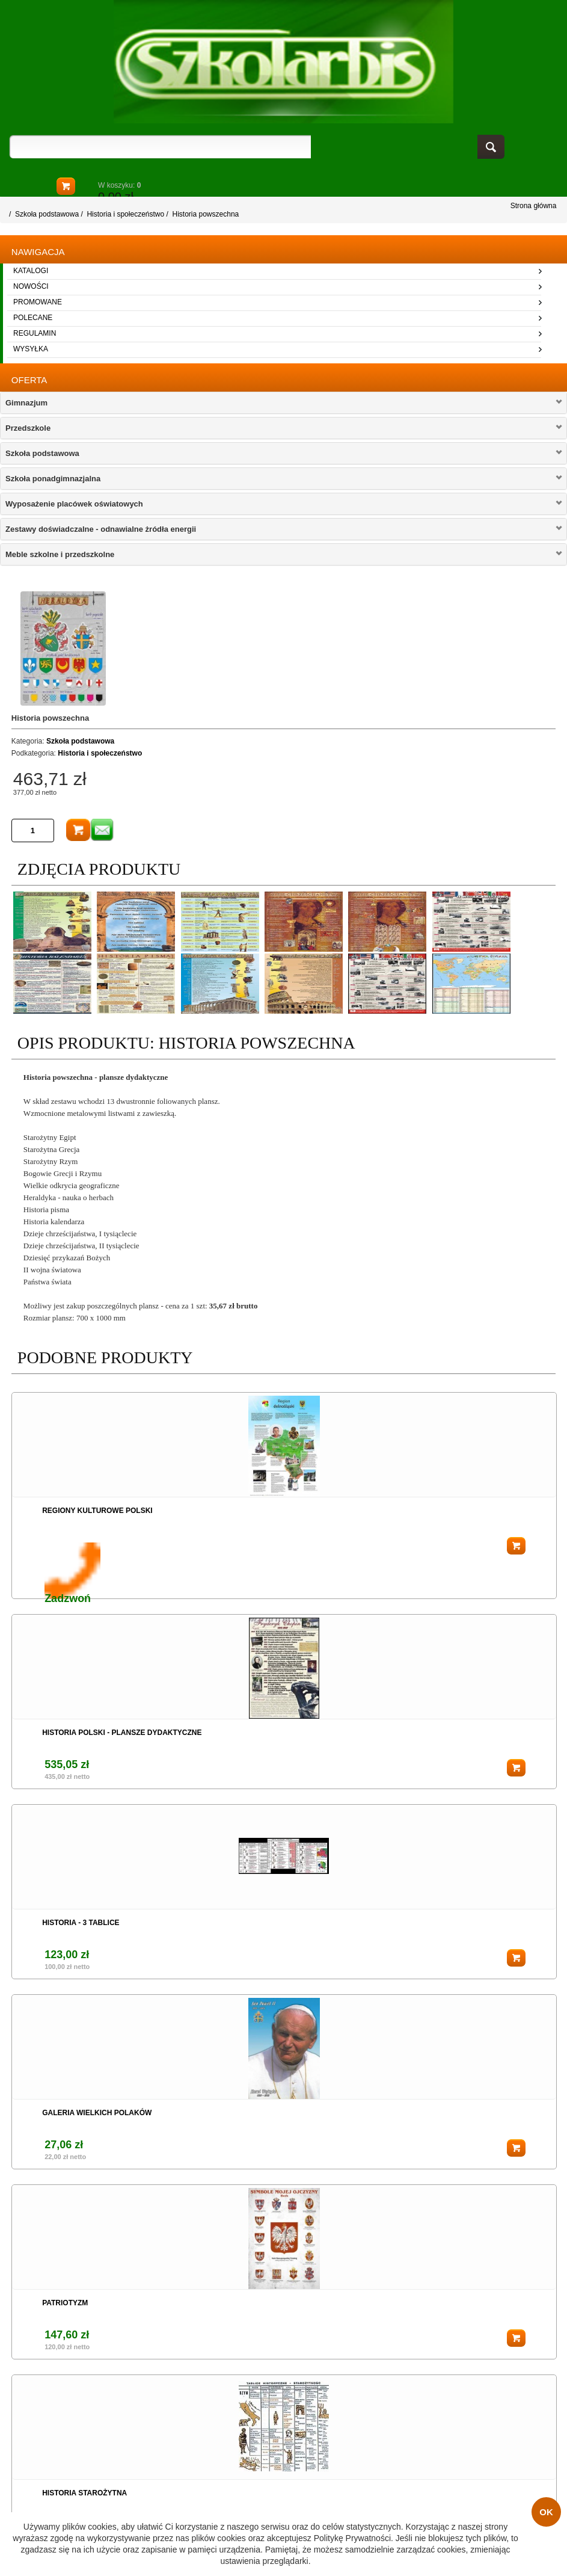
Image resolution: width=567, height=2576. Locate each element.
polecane (32, 317)
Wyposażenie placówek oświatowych (74, 503)
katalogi (30, 271)
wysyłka (30, 349)
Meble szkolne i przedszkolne (59, 554)
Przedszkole (28, 428)
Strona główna (533, 206)
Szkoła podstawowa (47, 214)
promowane (37, 302)
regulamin (34, 333)
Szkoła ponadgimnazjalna (52, 478)
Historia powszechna (206, 214)
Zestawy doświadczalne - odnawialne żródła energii (100, 529)
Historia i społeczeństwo (125, 214)
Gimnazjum (26, 402)
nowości (31, 286)
